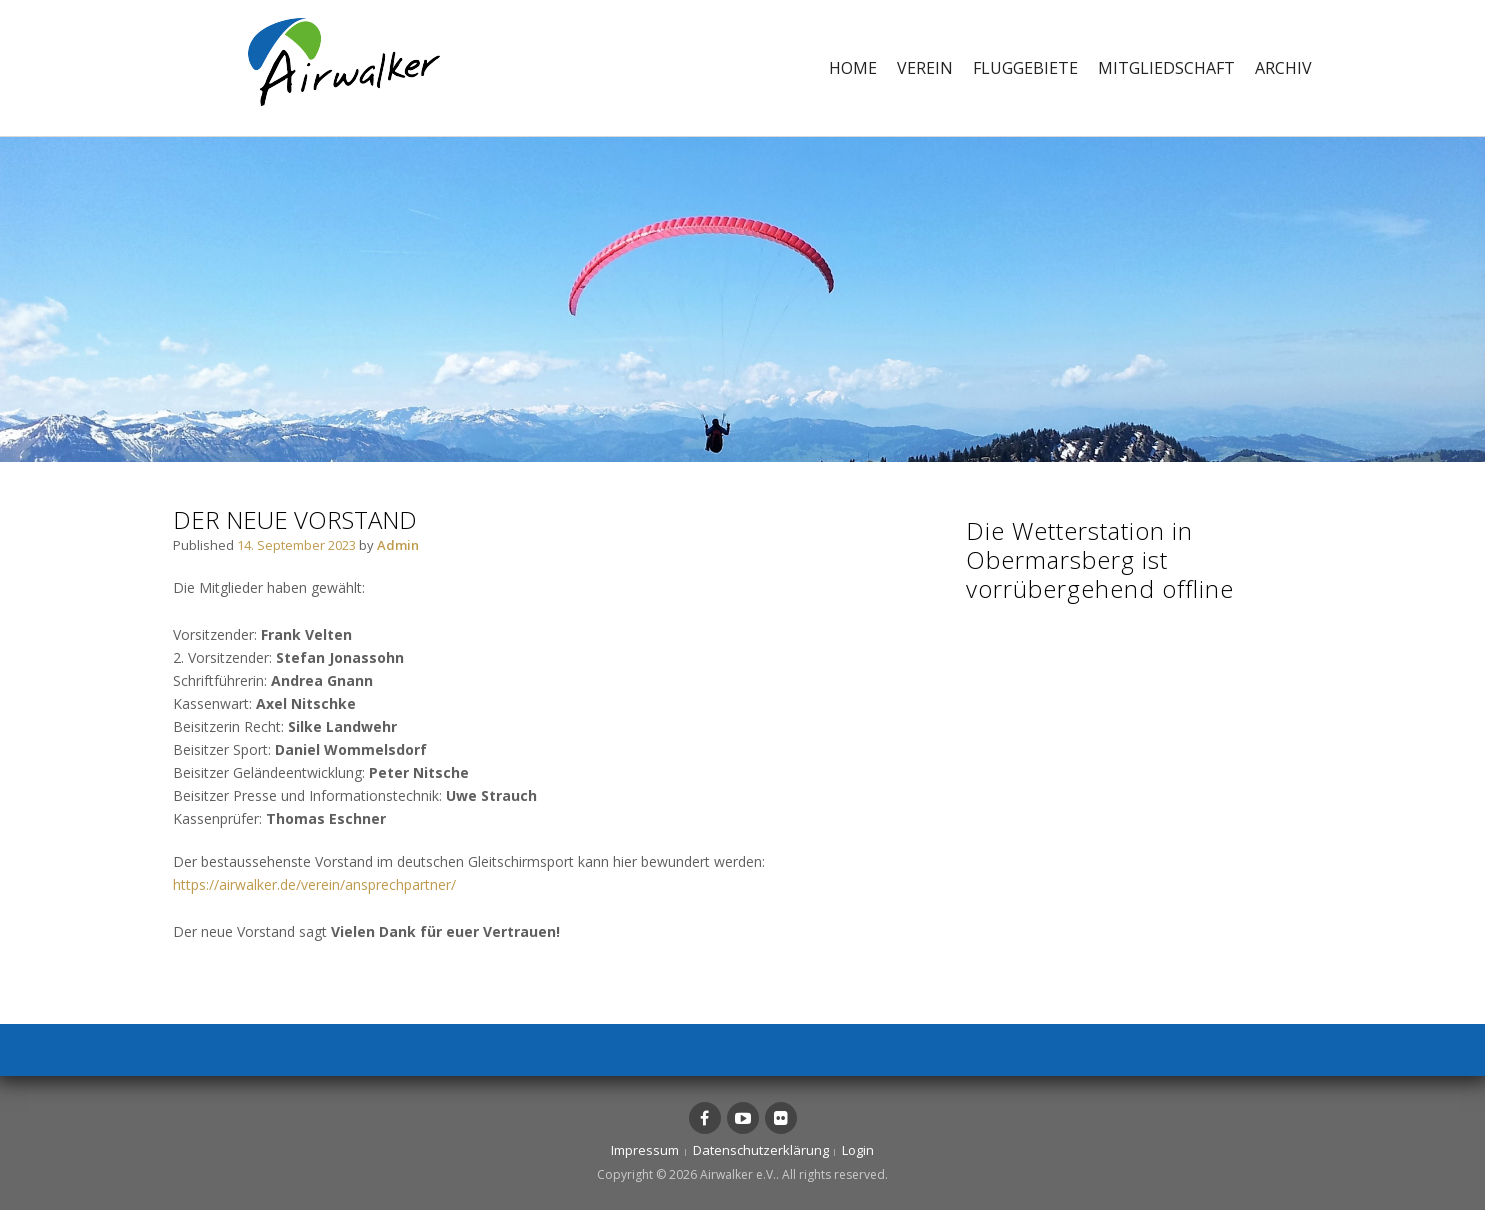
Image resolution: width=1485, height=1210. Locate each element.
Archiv (1283, 68)
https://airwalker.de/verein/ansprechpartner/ (314, 884)
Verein (925, 68)
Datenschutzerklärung (761, 1150)
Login (858, 1150)
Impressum (645, 1150)
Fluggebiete (1025, 68)
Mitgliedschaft (1166, 68)
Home (853, 68)
